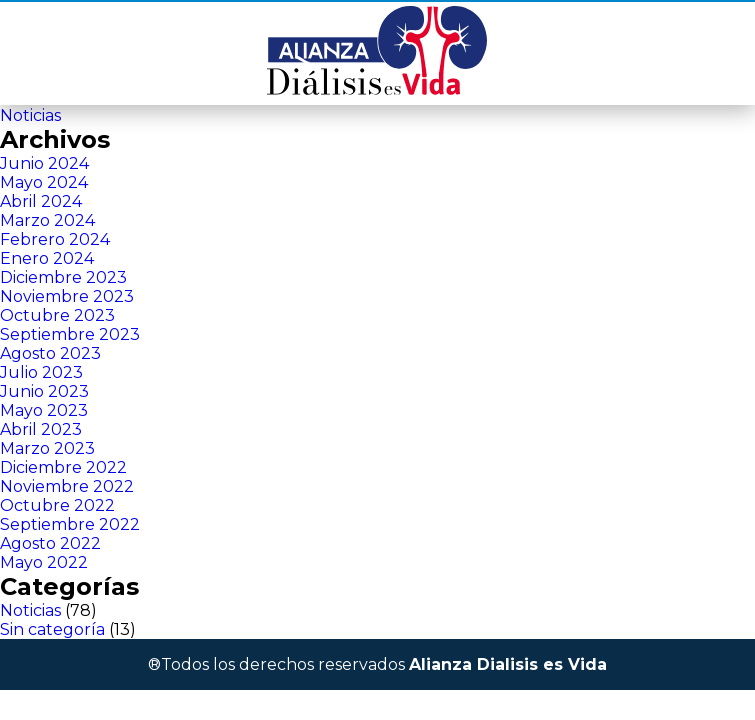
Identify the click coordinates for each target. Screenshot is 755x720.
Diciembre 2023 (63, 277)
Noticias (30, 115)
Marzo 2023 (47, 448)
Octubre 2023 (57, 315)
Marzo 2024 (47, 220)
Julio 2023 (41, 372)
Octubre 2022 (57, 505)
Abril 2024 (41, 201)
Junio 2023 (44, 391)
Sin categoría (52, 629)
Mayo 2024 (44, 182)
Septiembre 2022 (70, 524)
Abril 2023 (41, 429)
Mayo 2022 (44, 562)
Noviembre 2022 (67, 486)
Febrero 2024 (55, 239)
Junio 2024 (44, 163)
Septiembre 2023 (70, 334)
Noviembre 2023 (67, 296)
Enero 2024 (47, 258)
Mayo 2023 (44, 410)
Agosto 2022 (50, 543)
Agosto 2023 (50, 353)
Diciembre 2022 (63, 467)
